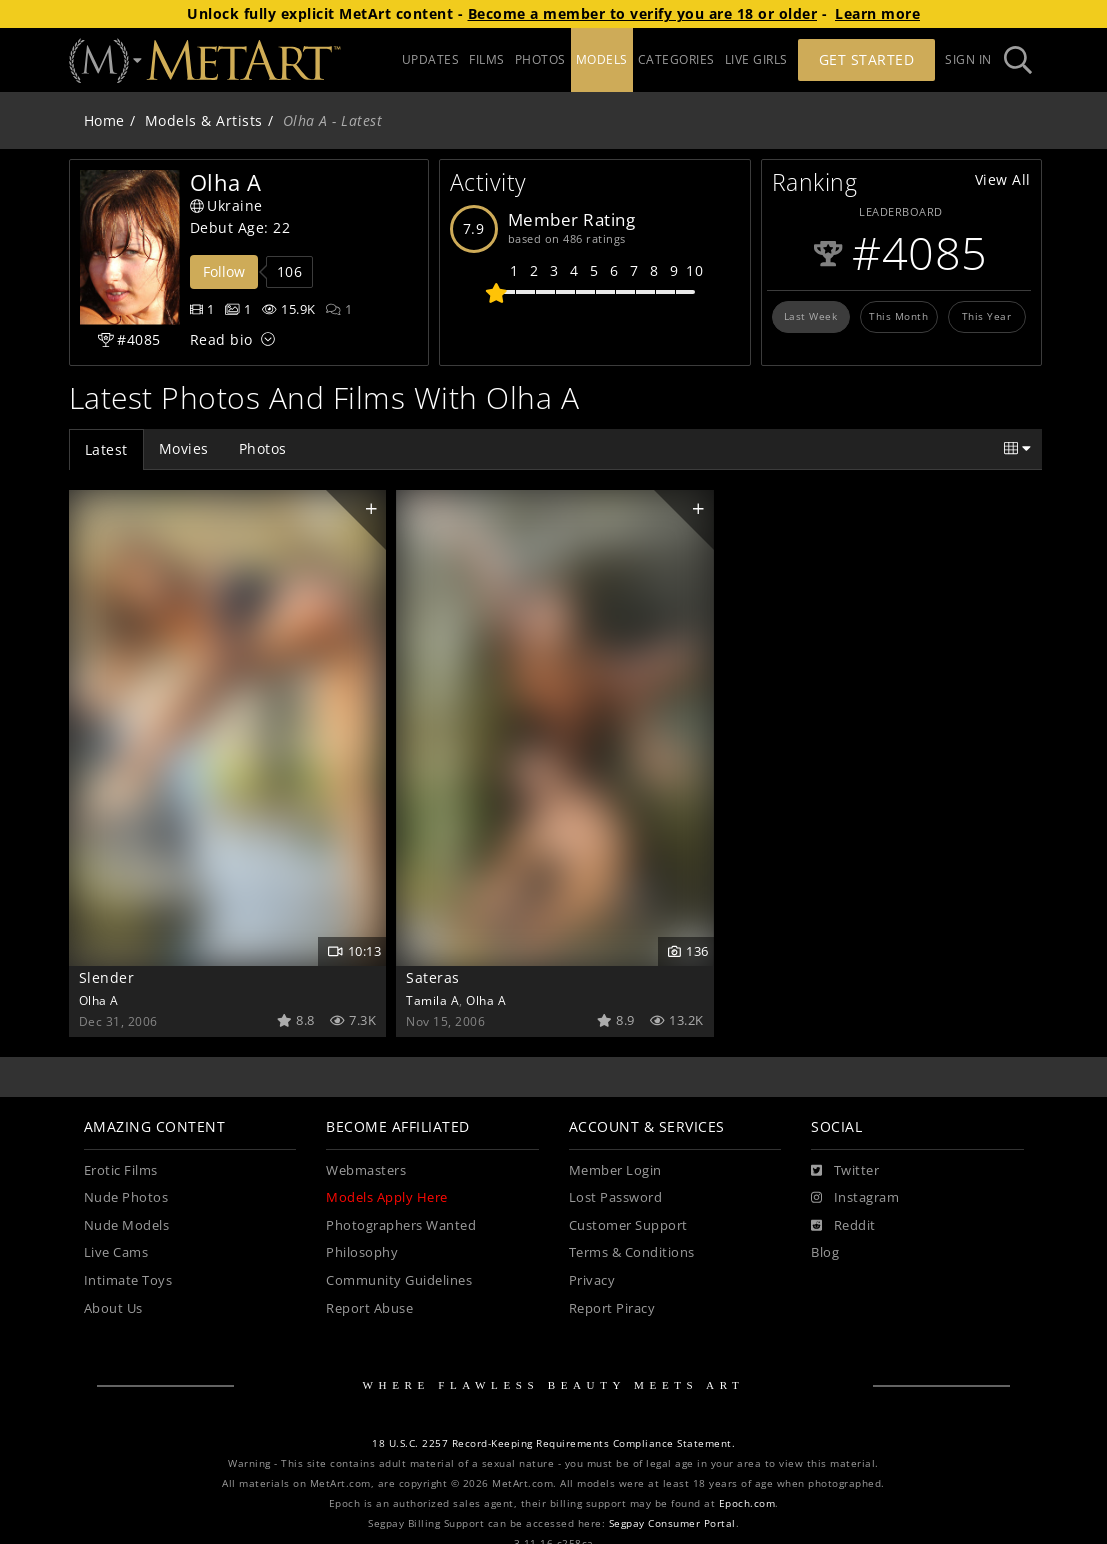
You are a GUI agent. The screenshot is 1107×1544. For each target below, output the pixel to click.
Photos (263, 448)
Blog (825, 1252)
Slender (107, 977)
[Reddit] (843, 1226)
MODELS (602, 59)
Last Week (811, 316)
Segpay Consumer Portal (672, 1523)
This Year (987, 316)
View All (1003, 179)
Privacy (592, 1280)
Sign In (968, 59)
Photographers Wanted (401, 1225)
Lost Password (616, 1197)
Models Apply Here (387, 1197)
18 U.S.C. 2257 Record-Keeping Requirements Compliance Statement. (553, 1443)
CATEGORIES (676, 59)
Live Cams (116, 1252)
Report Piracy (612, 1308)
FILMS (487, 59)
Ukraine (226, 205)
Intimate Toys (128, 1280)
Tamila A (432, 1000)
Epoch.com (747, 1503)
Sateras (433, 977)
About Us (113, 1308)
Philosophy (362, 1252)
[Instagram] (855, 1198)
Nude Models (127, 1225)
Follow (224, 271)
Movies (184, 448)
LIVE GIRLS (756, 59)
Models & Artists (204, 120)
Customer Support (628, 1225)
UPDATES (431, 59)
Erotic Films (121, 1170)
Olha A (99, 1000)
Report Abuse (369, 1308)
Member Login (615, 1170)
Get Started (867, 59)
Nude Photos (126, 1197)
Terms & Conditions (632, 1252)
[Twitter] (845, 1171)
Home (104, 120)
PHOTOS (540, 59)
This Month (898, 316)
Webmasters (366, 1170)
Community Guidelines (399, 1280)
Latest (106, 449)
